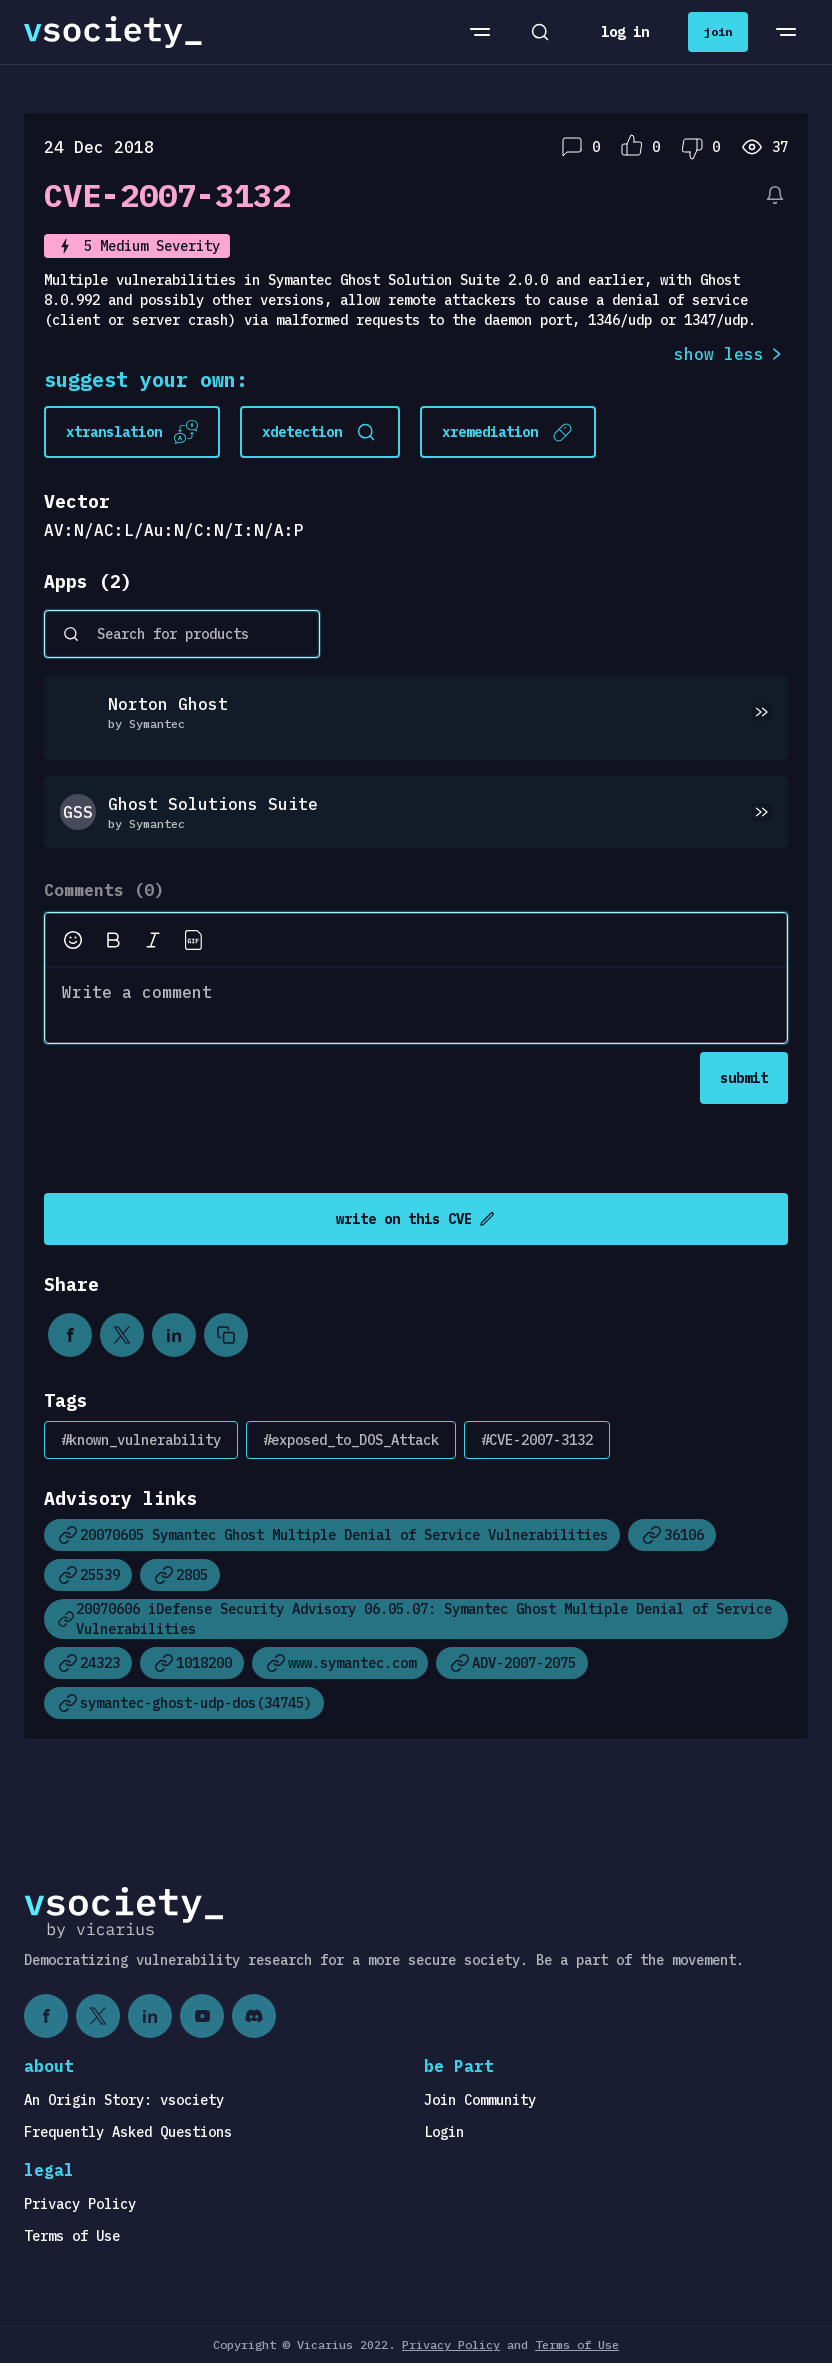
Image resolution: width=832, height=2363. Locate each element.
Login (444, 2132)
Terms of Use (72, 2236)
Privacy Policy (80, 2204)
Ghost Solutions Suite (213, 804)
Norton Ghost (168, 704)
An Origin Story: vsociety (124, 2100)
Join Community (480, 2100)
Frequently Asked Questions (128, 2132)
